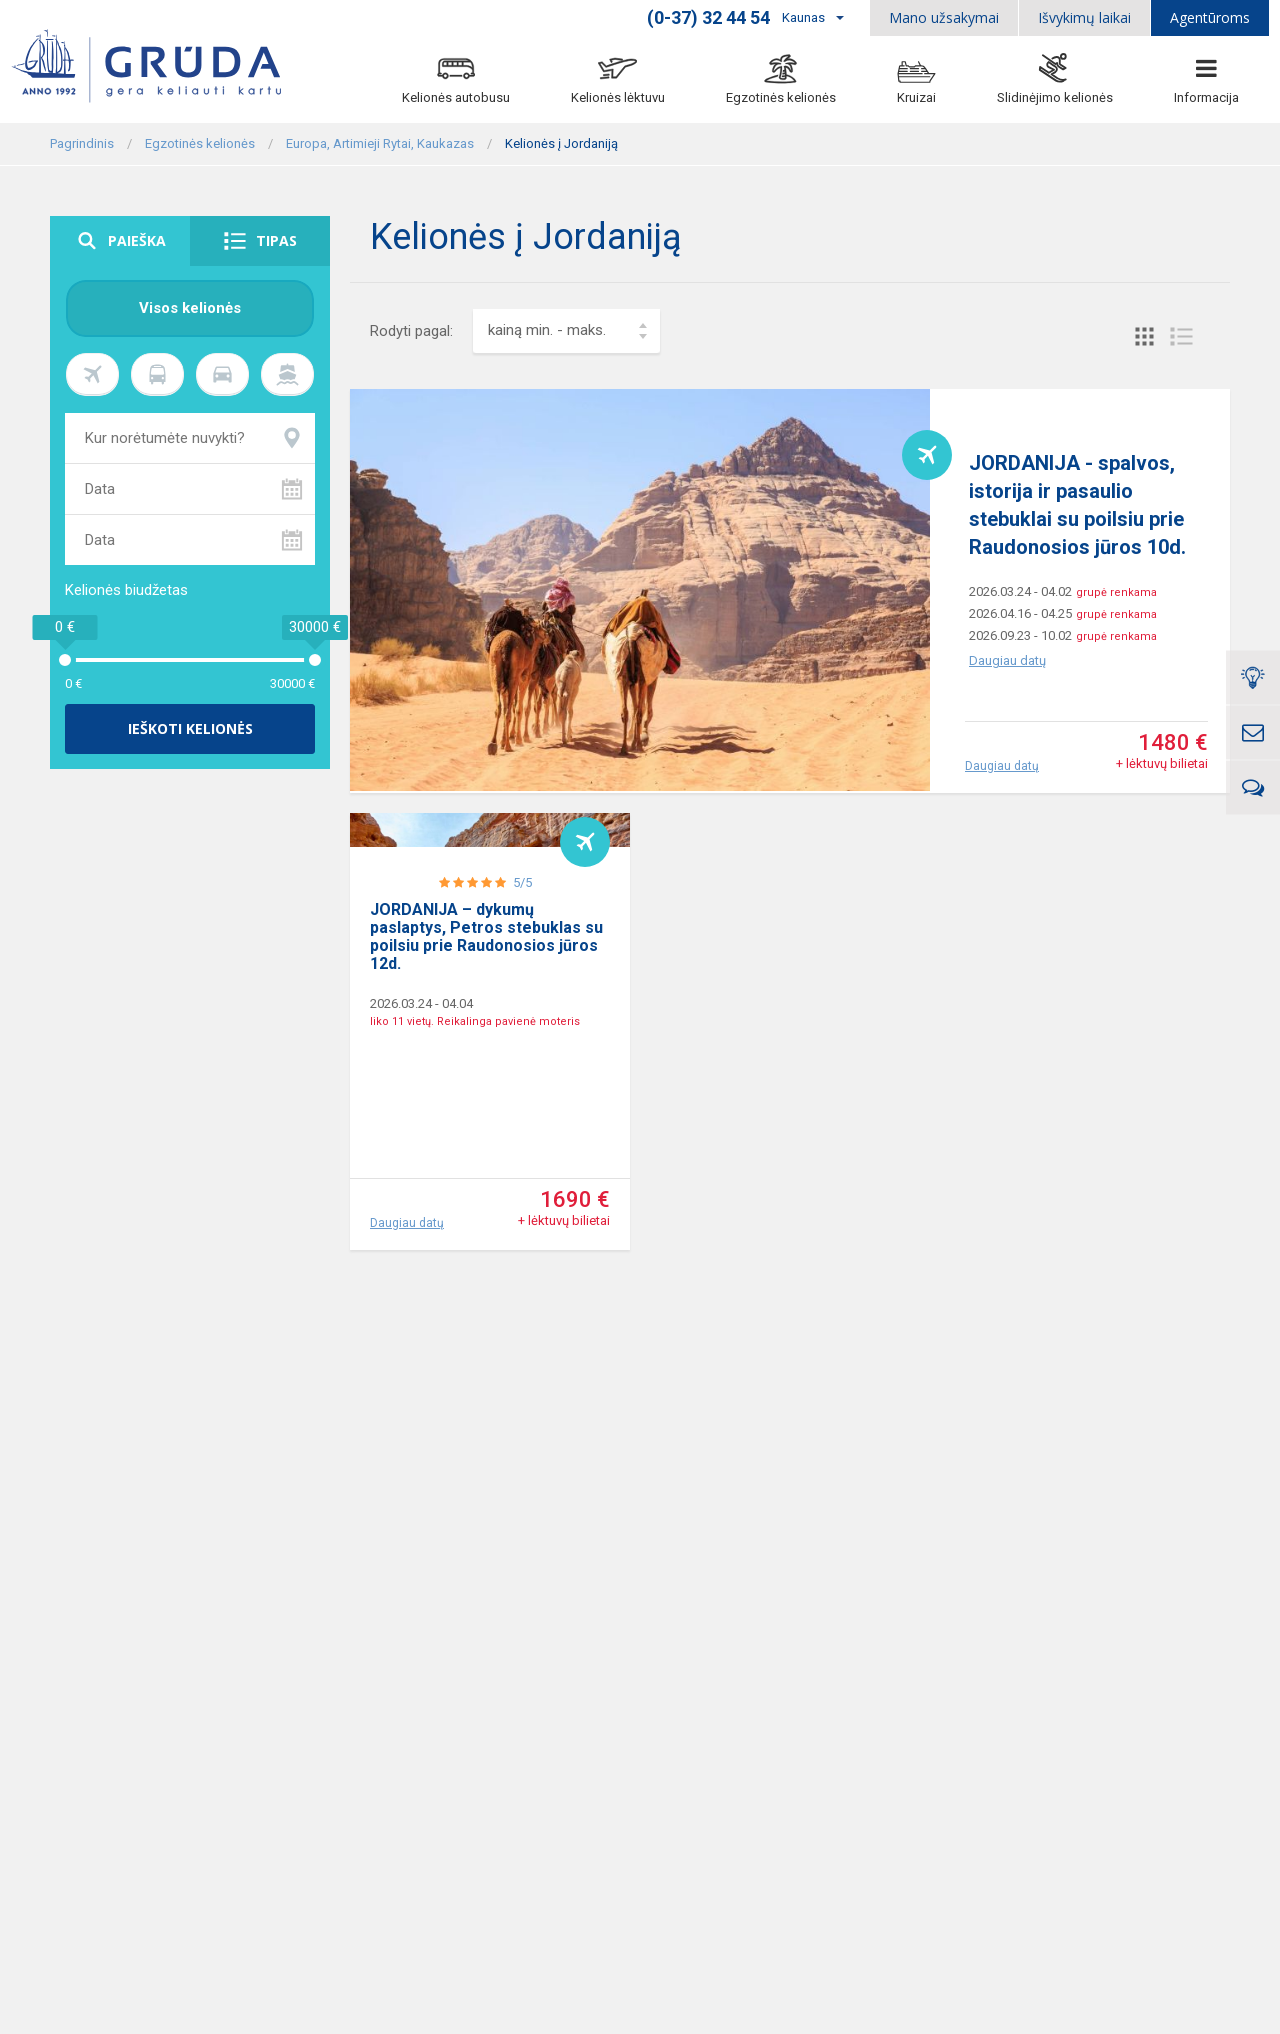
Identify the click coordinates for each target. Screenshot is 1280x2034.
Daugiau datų (1007, 660)
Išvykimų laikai (1084, 17)
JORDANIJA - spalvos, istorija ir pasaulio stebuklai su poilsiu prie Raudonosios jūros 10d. (1077, 505)
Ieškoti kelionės (190, 728)
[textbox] (566, 331)
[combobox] (566, 331)
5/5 (522, 1002)
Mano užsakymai (944, 17)
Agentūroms (1210, 17)
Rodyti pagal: (411, 331)
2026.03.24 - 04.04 (421, 1123)
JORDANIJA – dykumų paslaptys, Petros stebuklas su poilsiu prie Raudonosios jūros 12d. (486, 1057)
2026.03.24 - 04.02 (1020, 591)
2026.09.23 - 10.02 (1020, 635)
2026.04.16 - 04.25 (1020, 613)
